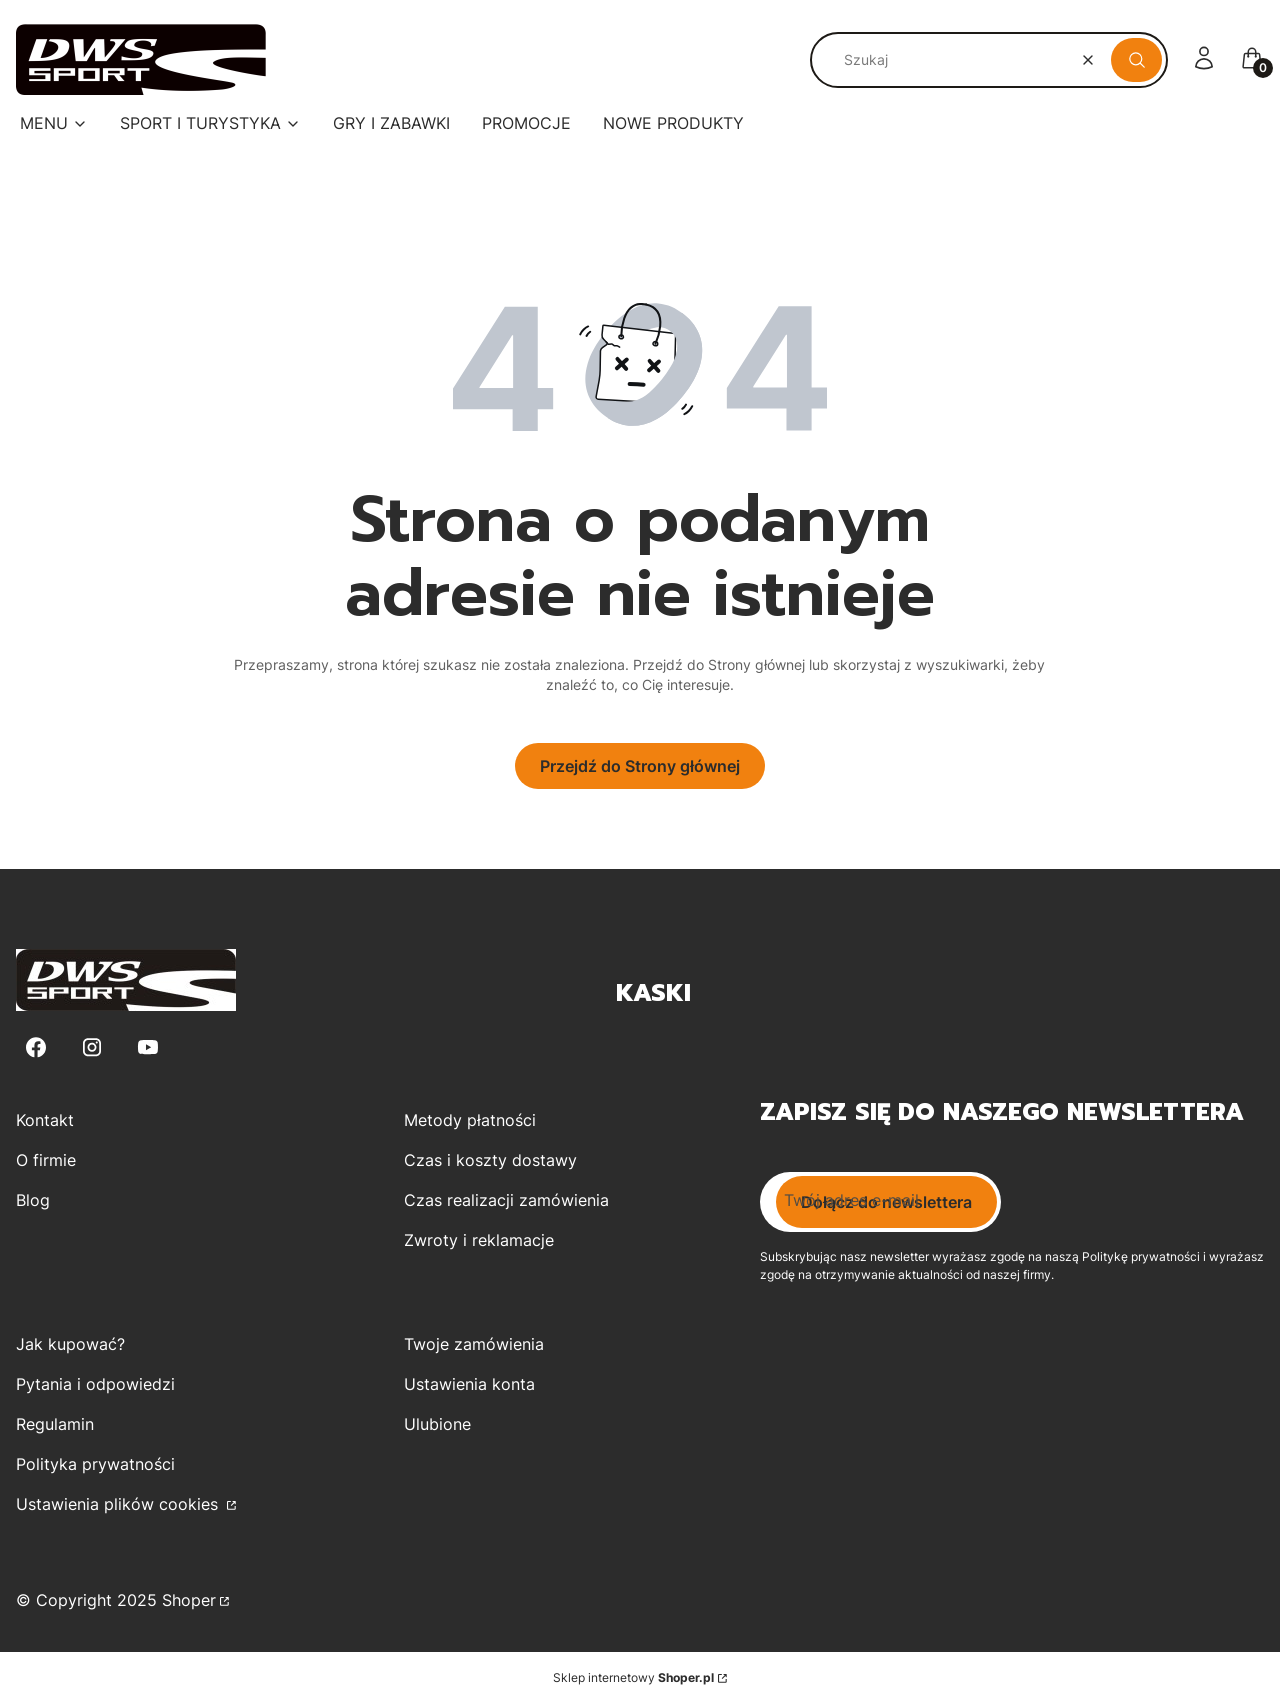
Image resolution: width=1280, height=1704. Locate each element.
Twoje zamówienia (474, 1344)
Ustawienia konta (469, 1384)
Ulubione (437, 1424)
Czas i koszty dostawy (490, 1160)
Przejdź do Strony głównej (640, 766)
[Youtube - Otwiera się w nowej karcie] (148, 1047)
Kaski (653, 993)
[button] (1136, 60)
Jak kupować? (70, 1344)
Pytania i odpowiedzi (95, 1384)
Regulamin (55, 1424)
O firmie (46, 1160)
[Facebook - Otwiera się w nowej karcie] (36, 1047)
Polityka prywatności (95, 1464)
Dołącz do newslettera (886, 1202)
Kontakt (45, 1120)
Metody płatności (470, 1120)
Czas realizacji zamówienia (506, 1200)
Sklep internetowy (633, 1677)
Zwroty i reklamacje (479, 1240)
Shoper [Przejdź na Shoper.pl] (189, 1600)
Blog (33, 1200)
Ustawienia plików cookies (119, 1504)
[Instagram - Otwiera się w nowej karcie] (92, 1047)
